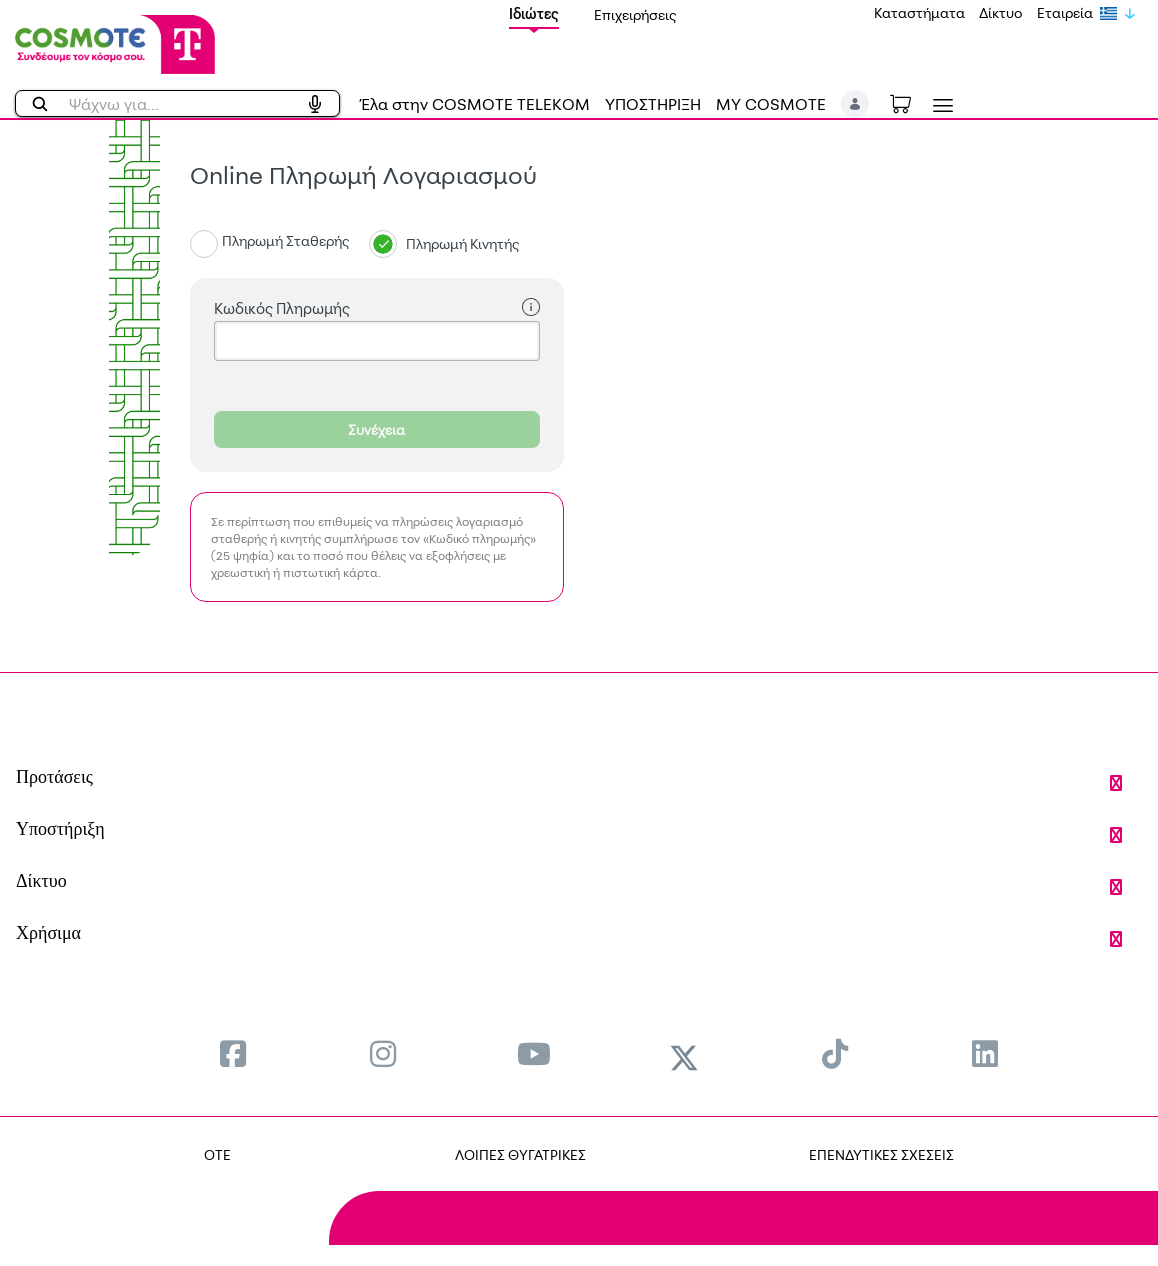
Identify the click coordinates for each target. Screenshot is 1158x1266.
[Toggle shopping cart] (911, 102)
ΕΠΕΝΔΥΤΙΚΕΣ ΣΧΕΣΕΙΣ (881, 1154)
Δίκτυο (1001, 12)
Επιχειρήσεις (635, 14)
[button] (855, 104)
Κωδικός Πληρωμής (377, 308)
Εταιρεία (1065, 12)
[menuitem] (233, 1053)
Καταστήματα (919, 12)
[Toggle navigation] (939, 105)
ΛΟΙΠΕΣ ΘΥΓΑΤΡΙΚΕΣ (520, 1154)
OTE (217, 1154)
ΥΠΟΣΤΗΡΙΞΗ (653, 104)
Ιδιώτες (534, 13)
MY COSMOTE (771, 104)
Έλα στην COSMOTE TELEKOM (475, 104)
